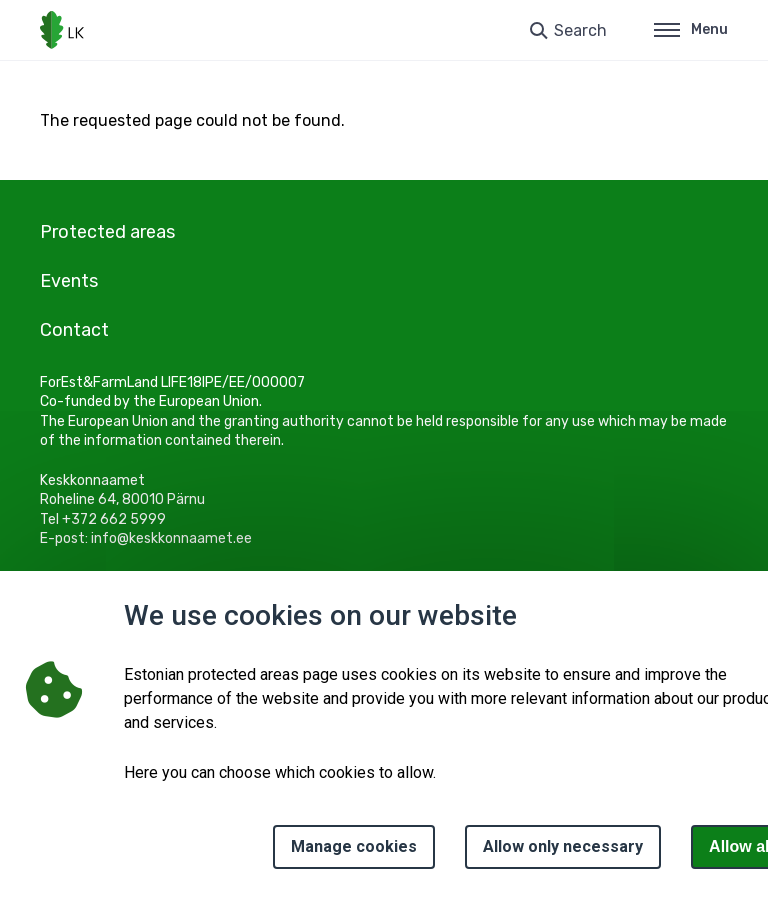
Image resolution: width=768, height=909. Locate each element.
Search (580, 30)
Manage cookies (354, 846)
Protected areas (107, 232)
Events (69, 281)
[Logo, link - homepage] (62, 30)
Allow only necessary (563, 846)
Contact (74, 330)
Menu (691, 29)
